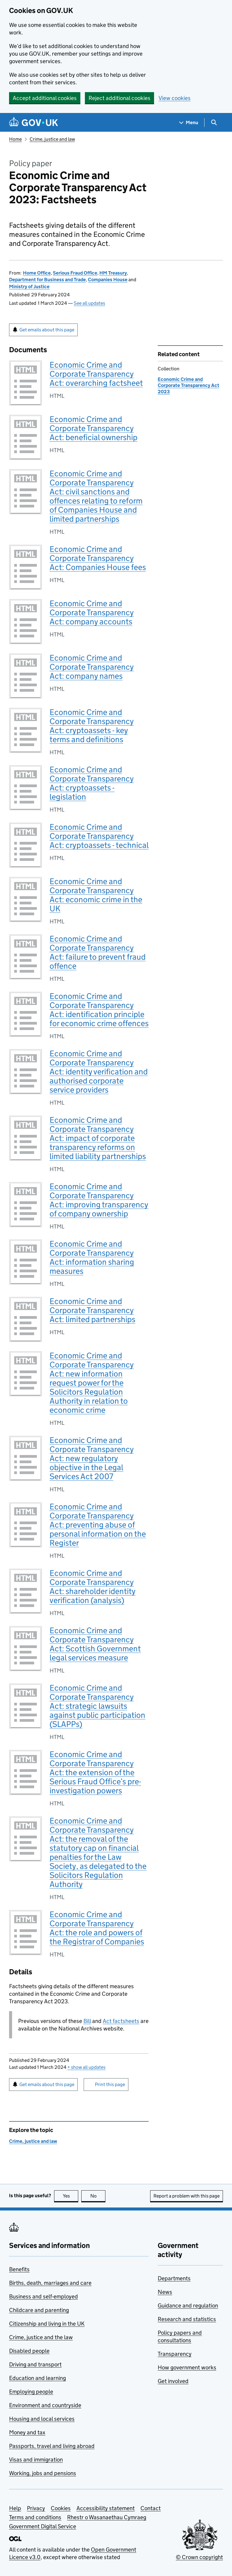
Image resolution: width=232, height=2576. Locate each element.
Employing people (31, 2391)
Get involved (173, 2381)
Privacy (36, 2508)
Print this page (110, 2084)
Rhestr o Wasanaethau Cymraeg (106, 2517)
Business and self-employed (43, 2296)
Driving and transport (35, 2364)
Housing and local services (42, 2418)
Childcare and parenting (39, 2310)
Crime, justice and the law (41, 2337)
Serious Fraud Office (75, 273)
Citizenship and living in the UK (47, 2323)
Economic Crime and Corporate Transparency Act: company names (92, 667)
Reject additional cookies (119, 98)
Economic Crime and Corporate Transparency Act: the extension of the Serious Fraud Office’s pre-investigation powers (95, 1772)
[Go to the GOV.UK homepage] (33, 122)
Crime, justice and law (52, 139)
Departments (174, 2278)
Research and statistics (187, 2319)
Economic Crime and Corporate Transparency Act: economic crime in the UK (96, 894)
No (98, 2196)
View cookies (175, 98)
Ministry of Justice (29, 286)
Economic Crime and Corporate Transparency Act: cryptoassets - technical (99, 836)
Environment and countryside (45, 2405)
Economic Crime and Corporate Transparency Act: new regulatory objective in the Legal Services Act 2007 (92, 1458)
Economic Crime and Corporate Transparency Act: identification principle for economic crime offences (99, 1009)
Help (15, 2508)
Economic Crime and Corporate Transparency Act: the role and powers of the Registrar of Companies (97, 1927)
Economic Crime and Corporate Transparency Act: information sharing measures (92, 1257)
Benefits (19, 2269)
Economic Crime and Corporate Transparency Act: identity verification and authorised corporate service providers (99, 1071)
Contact (150, 2508)
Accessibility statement (105, 2508)
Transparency (175, 2353)
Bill (87, 2020)
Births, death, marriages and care (50, 2282)
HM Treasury (113, 273)
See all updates (89, 303)
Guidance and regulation (188, 2305)
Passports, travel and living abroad (52, 2445)
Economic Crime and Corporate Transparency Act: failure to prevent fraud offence (98, 952)
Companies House (107, 279)
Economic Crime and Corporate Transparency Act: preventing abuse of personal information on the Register (98, 1525)
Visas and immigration (36, 2459)
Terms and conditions (35, 2517)
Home (15, 139)
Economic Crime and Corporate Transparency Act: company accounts (92, 612)
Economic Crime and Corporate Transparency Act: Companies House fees (98, 558)
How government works (187, 2367)
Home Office (37, 273)
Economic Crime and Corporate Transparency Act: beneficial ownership (93, 428)
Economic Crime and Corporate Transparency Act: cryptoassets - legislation (92, 783)
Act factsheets (121, 2020)
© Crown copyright (199, 2557)
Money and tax (27, 2432)
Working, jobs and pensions (42, 2473)
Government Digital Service (42, 2526)
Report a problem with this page (186, 2196)
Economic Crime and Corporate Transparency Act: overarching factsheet (96, 374)
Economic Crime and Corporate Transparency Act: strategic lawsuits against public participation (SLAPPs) (97, 1706)
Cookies (61, 2508)
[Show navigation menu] (189, 122)
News (165, 2291)
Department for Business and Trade (47, 279)
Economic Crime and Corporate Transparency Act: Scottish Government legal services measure (95, 1644)
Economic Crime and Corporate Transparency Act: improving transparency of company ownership (99, 1200)
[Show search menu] (214, 122)
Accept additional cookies (45, 98)
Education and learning (37, 2378)
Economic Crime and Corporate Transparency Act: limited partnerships (92, 1310)
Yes (71, 2196)
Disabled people (29, 2350)
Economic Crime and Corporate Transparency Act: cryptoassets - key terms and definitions (92, 725)
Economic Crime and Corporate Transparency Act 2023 (188, 385)
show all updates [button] (86, 2067)
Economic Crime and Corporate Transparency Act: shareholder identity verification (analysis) (93, 1586)
